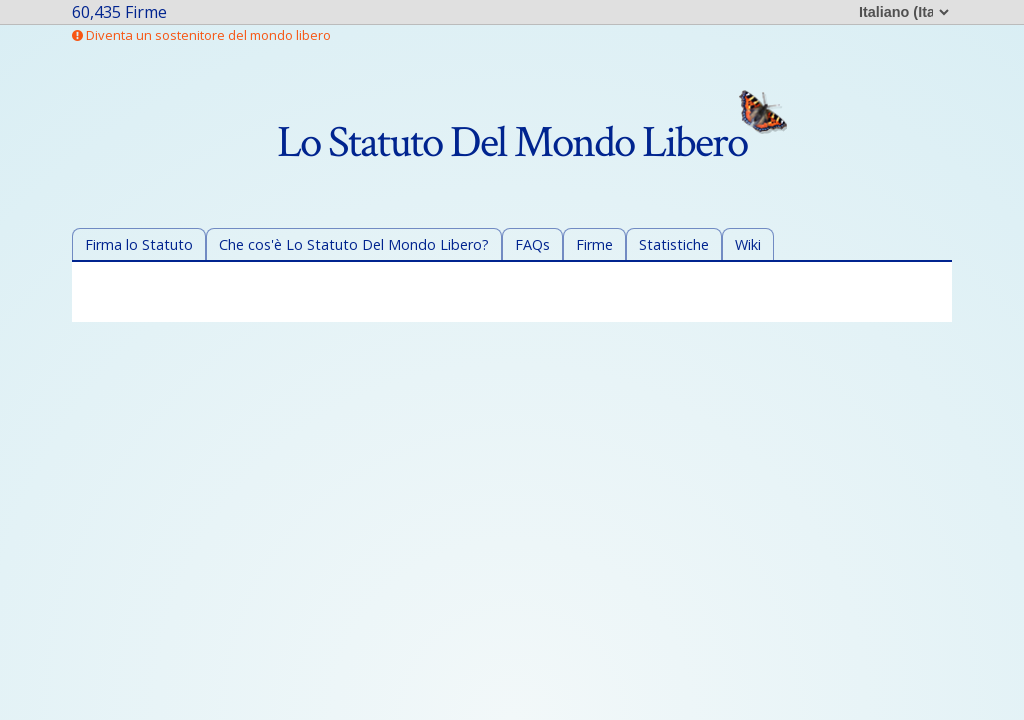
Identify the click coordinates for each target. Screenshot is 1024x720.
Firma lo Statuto (139, 244)
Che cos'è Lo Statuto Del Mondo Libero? (354, 244)
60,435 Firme (119, 12)
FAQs (532, 244)
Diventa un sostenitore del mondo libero (201, 35)
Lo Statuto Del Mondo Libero (532, 142)
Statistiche (674, 244)
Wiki (748, 244)
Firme (594, 244)
